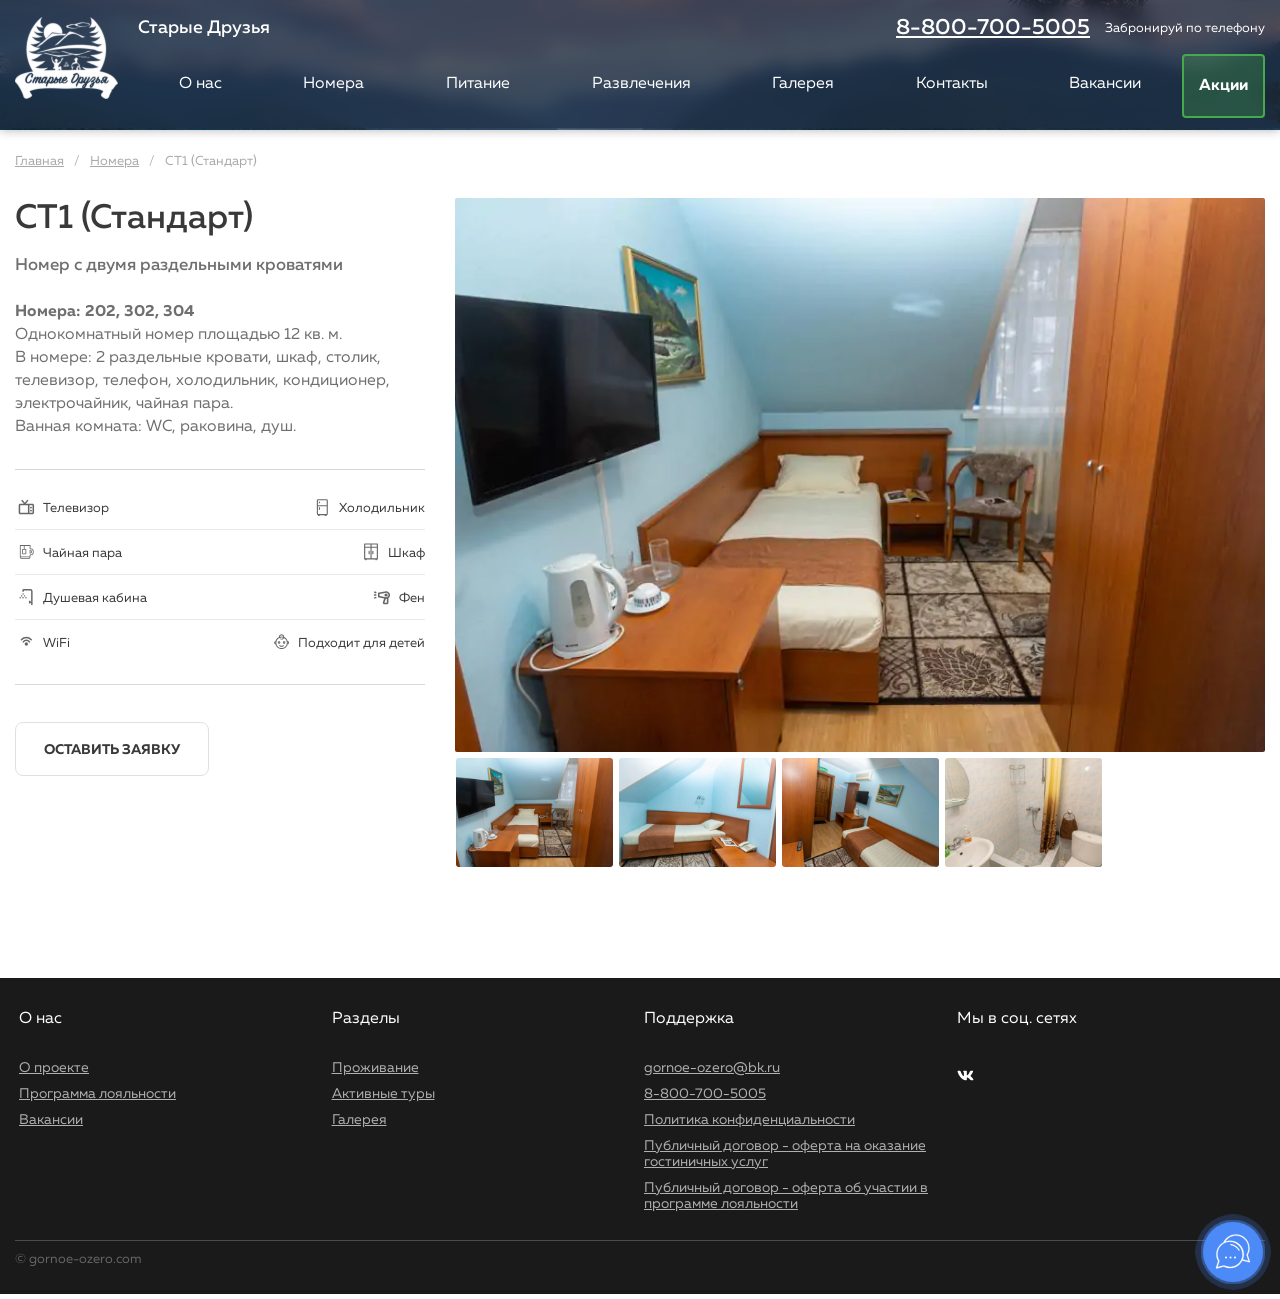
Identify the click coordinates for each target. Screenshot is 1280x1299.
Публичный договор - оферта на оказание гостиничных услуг (785, 1154)
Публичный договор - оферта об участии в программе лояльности (786, 1196)
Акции (1223, 86)
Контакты (952, 84)
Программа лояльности (97, 1094)
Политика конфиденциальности (749, 1120)
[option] (860, 475)
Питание (478, 84)
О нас (200, 84)
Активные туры (383, 1094)
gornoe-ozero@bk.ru (712, 1068)
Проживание (375, 1068)
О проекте (54, 1068)
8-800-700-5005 (993, 28)
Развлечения (641, 84)
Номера (333, 84)
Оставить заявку (112, 750)
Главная (39, 161)
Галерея (803, 84)
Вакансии (1105, 84)
